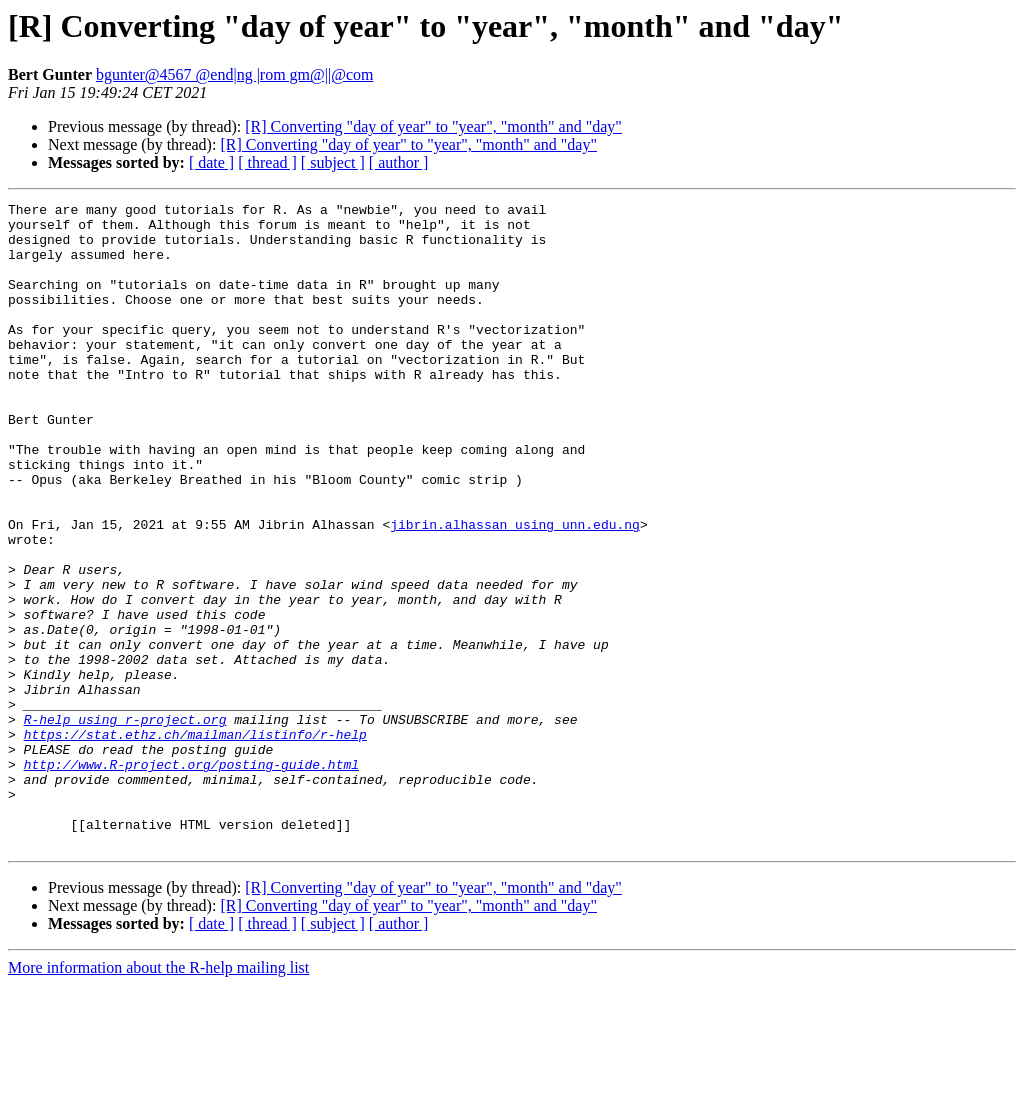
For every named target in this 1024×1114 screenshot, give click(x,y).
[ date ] (211, 162)
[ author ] (399, 162)
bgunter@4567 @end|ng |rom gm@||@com (235, 74)
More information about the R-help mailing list (158, 1096)
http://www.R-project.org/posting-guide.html (191, 878)
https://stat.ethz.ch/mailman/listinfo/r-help (195, 842)
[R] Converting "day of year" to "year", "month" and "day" (433, 126)
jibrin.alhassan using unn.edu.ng (515, 590)
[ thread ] (267, 162)
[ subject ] (333, 162)
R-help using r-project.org (125, 824)
